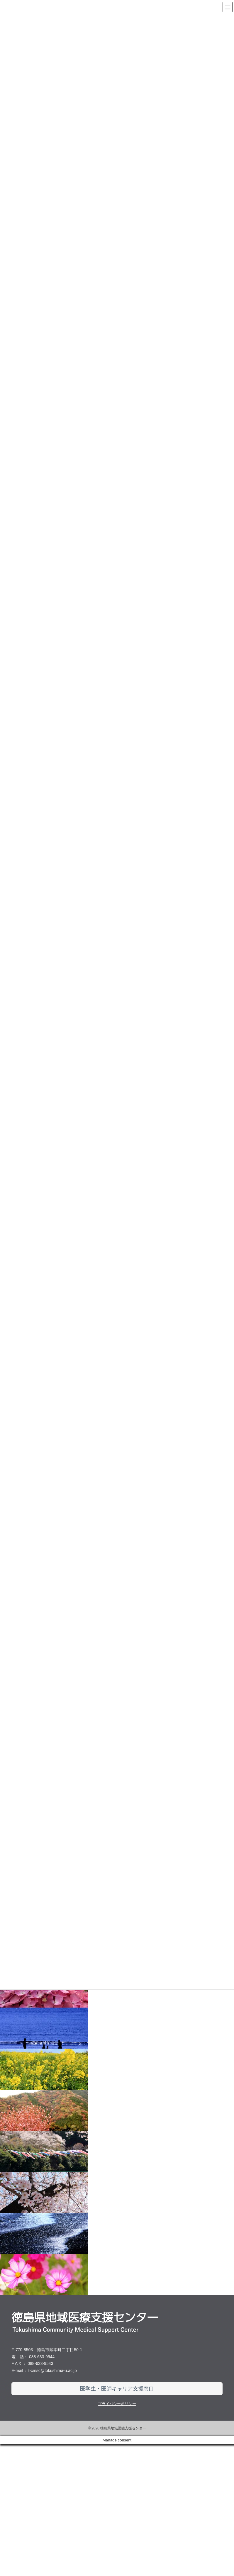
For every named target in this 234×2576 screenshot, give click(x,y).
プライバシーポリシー (117, 2535)
